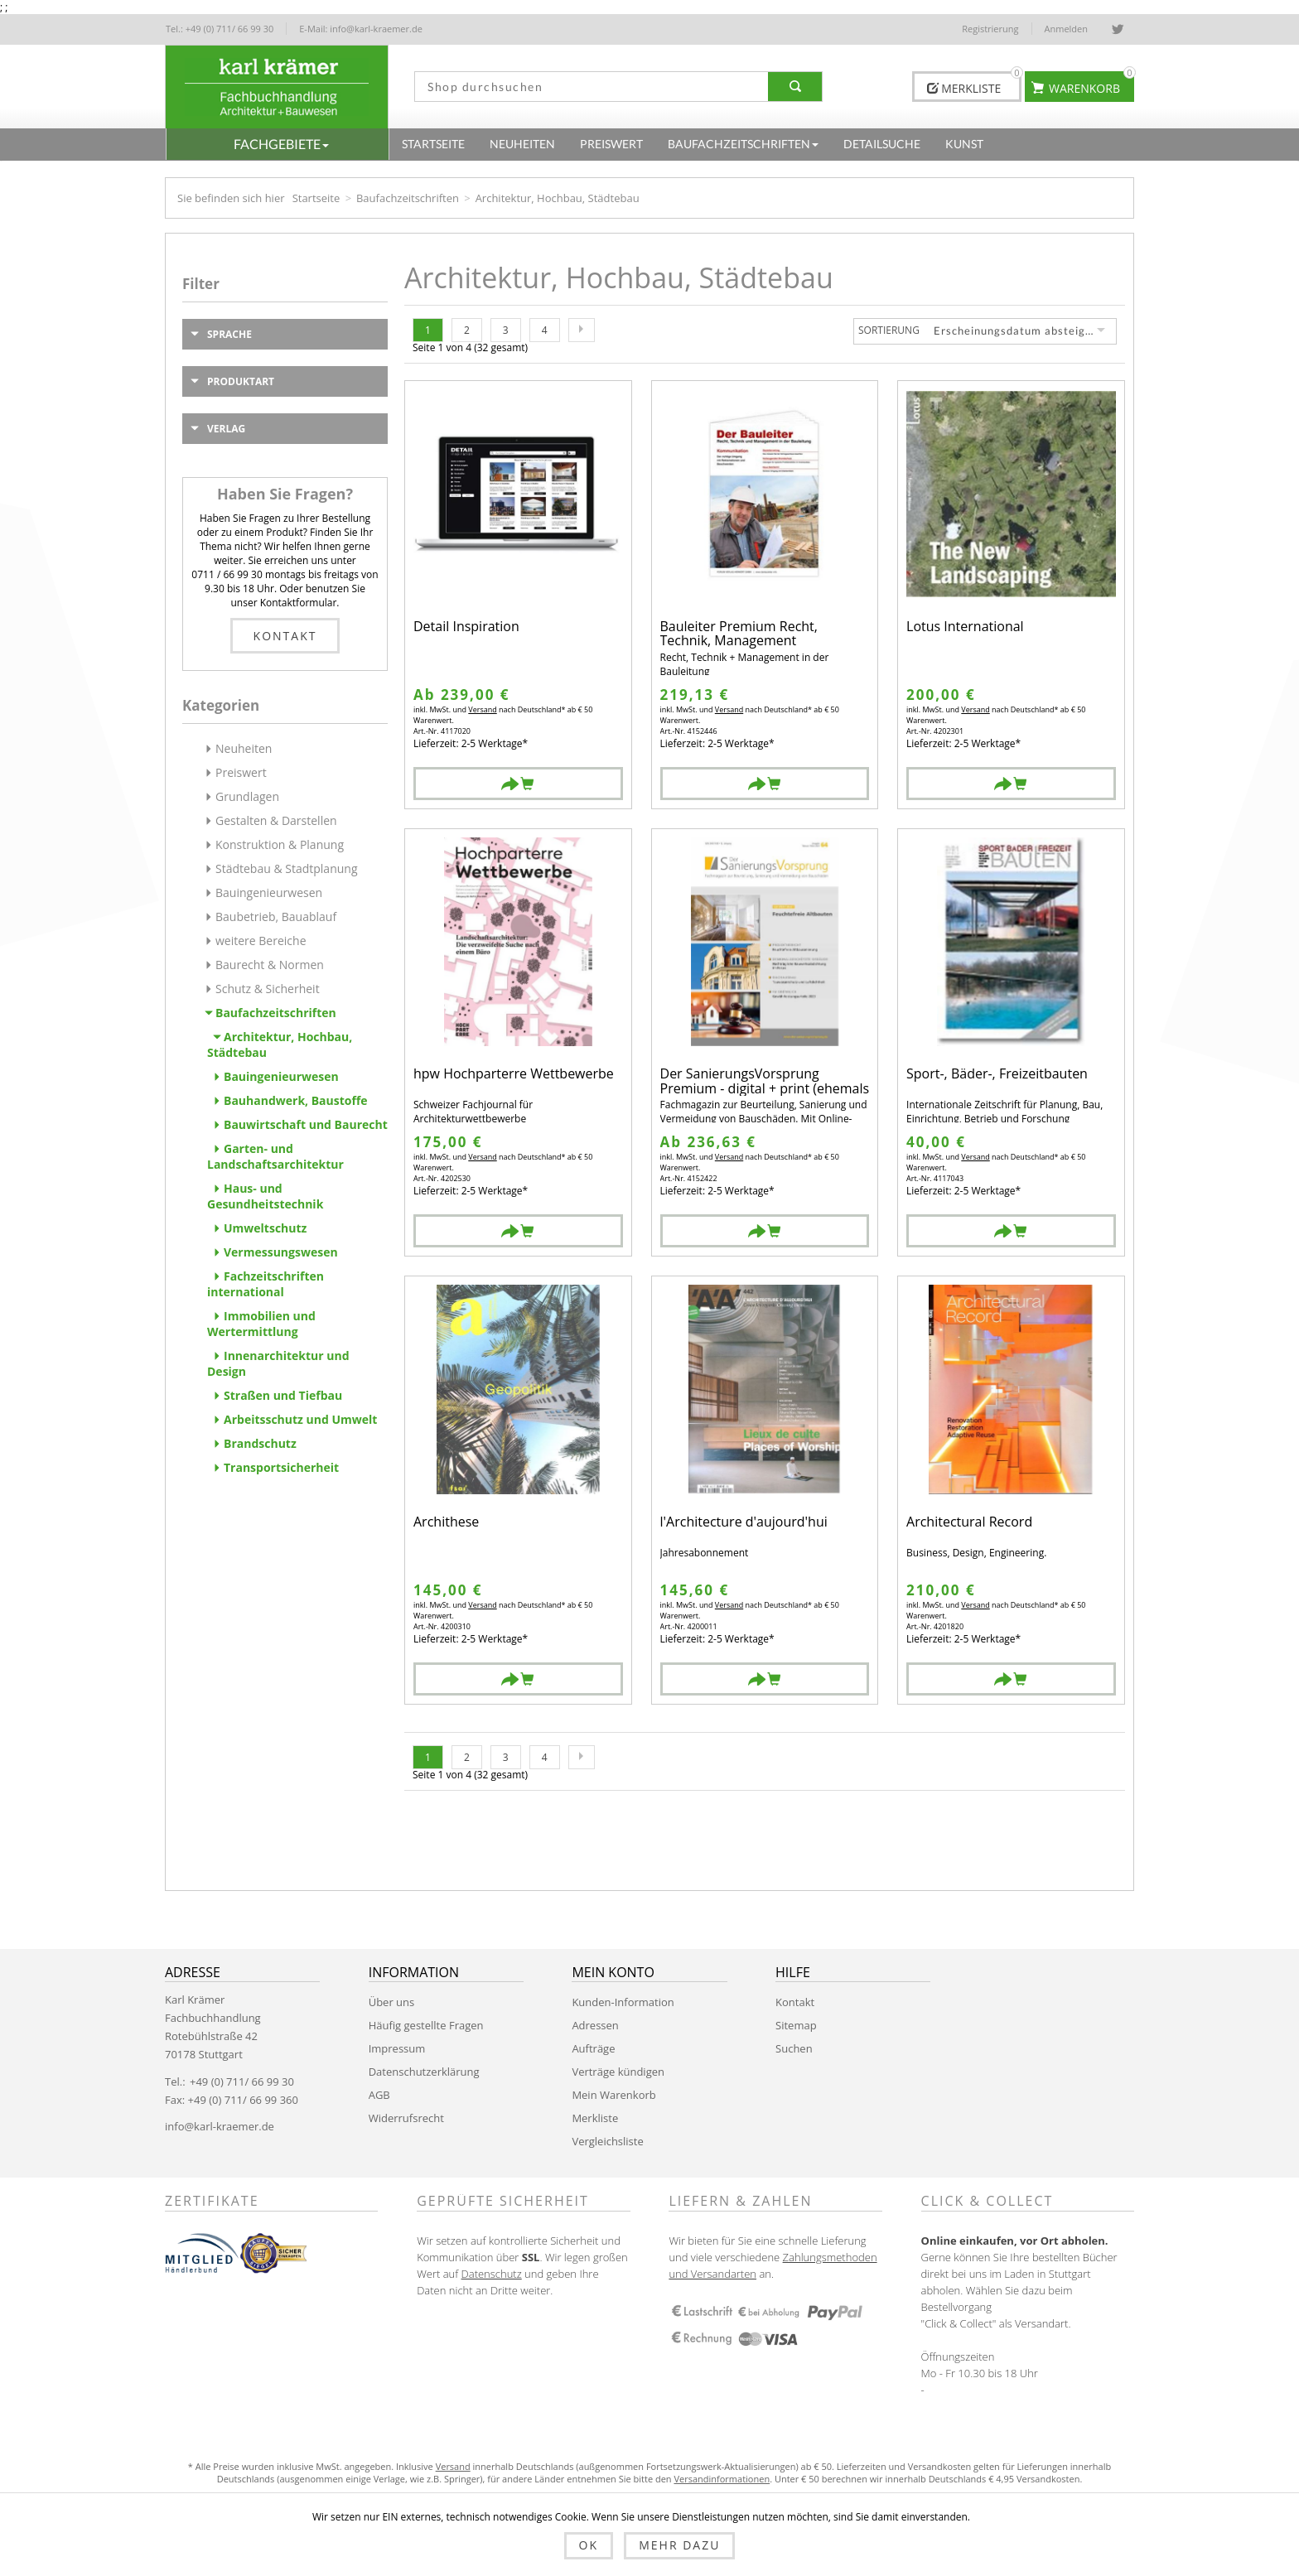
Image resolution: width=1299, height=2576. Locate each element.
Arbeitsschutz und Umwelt (300, 1419)
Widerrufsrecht (406, 2117)
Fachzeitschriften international (265, 1284)
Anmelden (1067, 28)
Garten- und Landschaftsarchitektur (275, 1156)
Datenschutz (491, 2273)
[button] (277, 144)
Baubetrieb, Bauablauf (275, 916)
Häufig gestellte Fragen (426, 2025)
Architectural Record (969, 1523)
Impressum (397, 2048)
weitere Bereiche (261, 940)
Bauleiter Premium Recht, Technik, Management (739, 634)
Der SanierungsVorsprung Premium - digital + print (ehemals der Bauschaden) (765, 1081)
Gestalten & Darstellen (276, 820)
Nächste (581, 330)
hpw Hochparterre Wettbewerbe (513, 1075)
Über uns (392, 2002)
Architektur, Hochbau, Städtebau (279, 1044)
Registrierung (990, 28)
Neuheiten (243, 748)
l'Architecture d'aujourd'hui (744, 1523)
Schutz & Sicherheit (267, 988)
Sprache (229, 334)
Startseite (316, 198)
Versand (482, 709)
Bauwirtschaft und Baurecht (306, 1124)
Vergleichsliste (607, 2141)
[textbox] (585, 86)
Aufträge (593, 2048)
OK (588, 2545)
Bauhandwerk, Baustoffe (296, 1100)
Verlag (226, 429)
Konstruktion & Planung (279, 844)
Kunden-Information (623, 2002)
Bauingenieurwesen (268, 892)
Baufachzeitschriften (407, 198)
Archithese (446, 1523)
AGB (379, 2094)
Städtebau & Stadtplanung (286, 868)
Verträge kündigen (618, 2071)
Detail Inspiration (466, 627)
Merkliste (595, 2117)
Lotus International (965, 627)
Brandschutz (260, 1443)
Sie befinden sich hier (231, 198)
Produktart (240, 381)
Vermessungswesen (281, 1252)
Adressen (595, 2025)
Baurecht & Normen (269, 964)
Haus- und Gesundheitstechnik (265, 1196)
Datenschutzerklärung (424, 2071)
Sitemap (796, 2025)
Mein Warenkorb (613, 2094)
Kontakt (285, 636)
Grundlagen (247, 796)
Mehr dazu (679, 2545)
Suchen (794, 2048)
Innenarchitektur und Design (278, 1363)
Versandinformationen (722, 2478)
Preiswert (241, 772)
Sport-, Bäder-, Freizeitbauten (997, 1075)
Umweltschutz (265, 1228)
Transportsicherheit (281, 1467)
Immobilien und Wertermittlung (261, 1323)
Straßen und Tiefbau (283, 1395)
